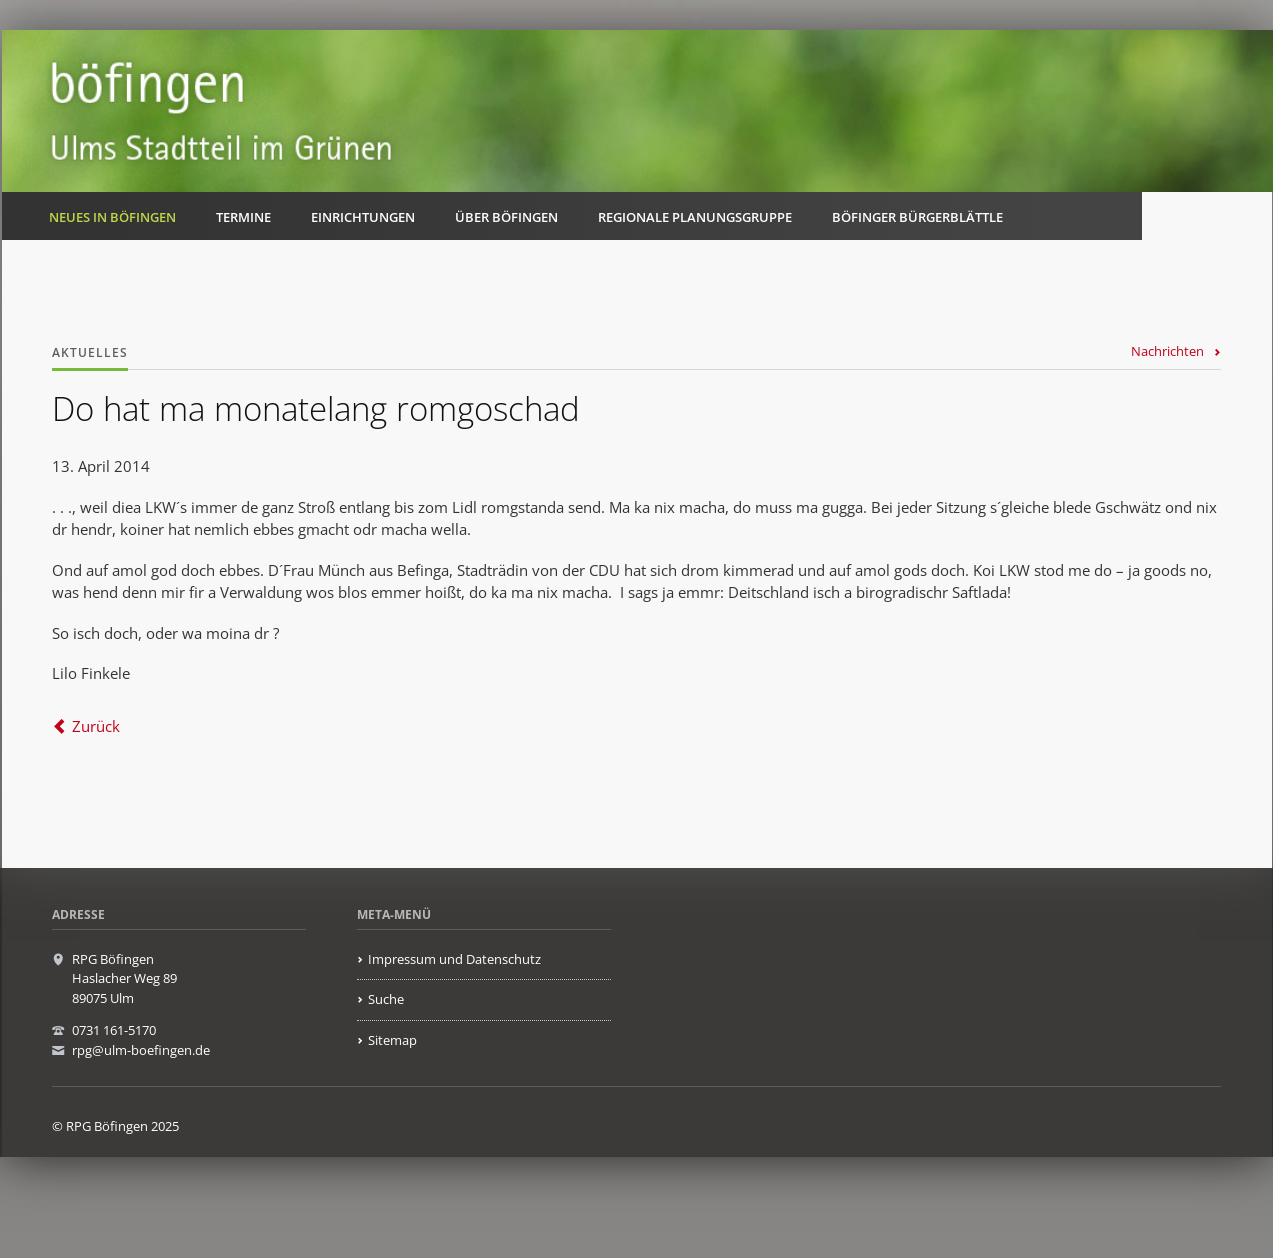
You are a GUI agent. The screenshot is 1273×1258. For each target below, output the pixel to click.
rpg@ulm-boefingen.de (141, 1050)
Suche (386, 999)
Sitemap (392, 1040)
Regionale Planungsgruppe (695, 217)
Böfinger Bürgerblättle (917, 217)
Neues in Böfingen (112, 217)
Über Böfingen (506, 217)
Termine (243, 217)
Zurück (96, 726)
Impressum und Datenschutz (454, 959)
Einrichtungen (363, 217)
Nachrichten (1167, 351)
